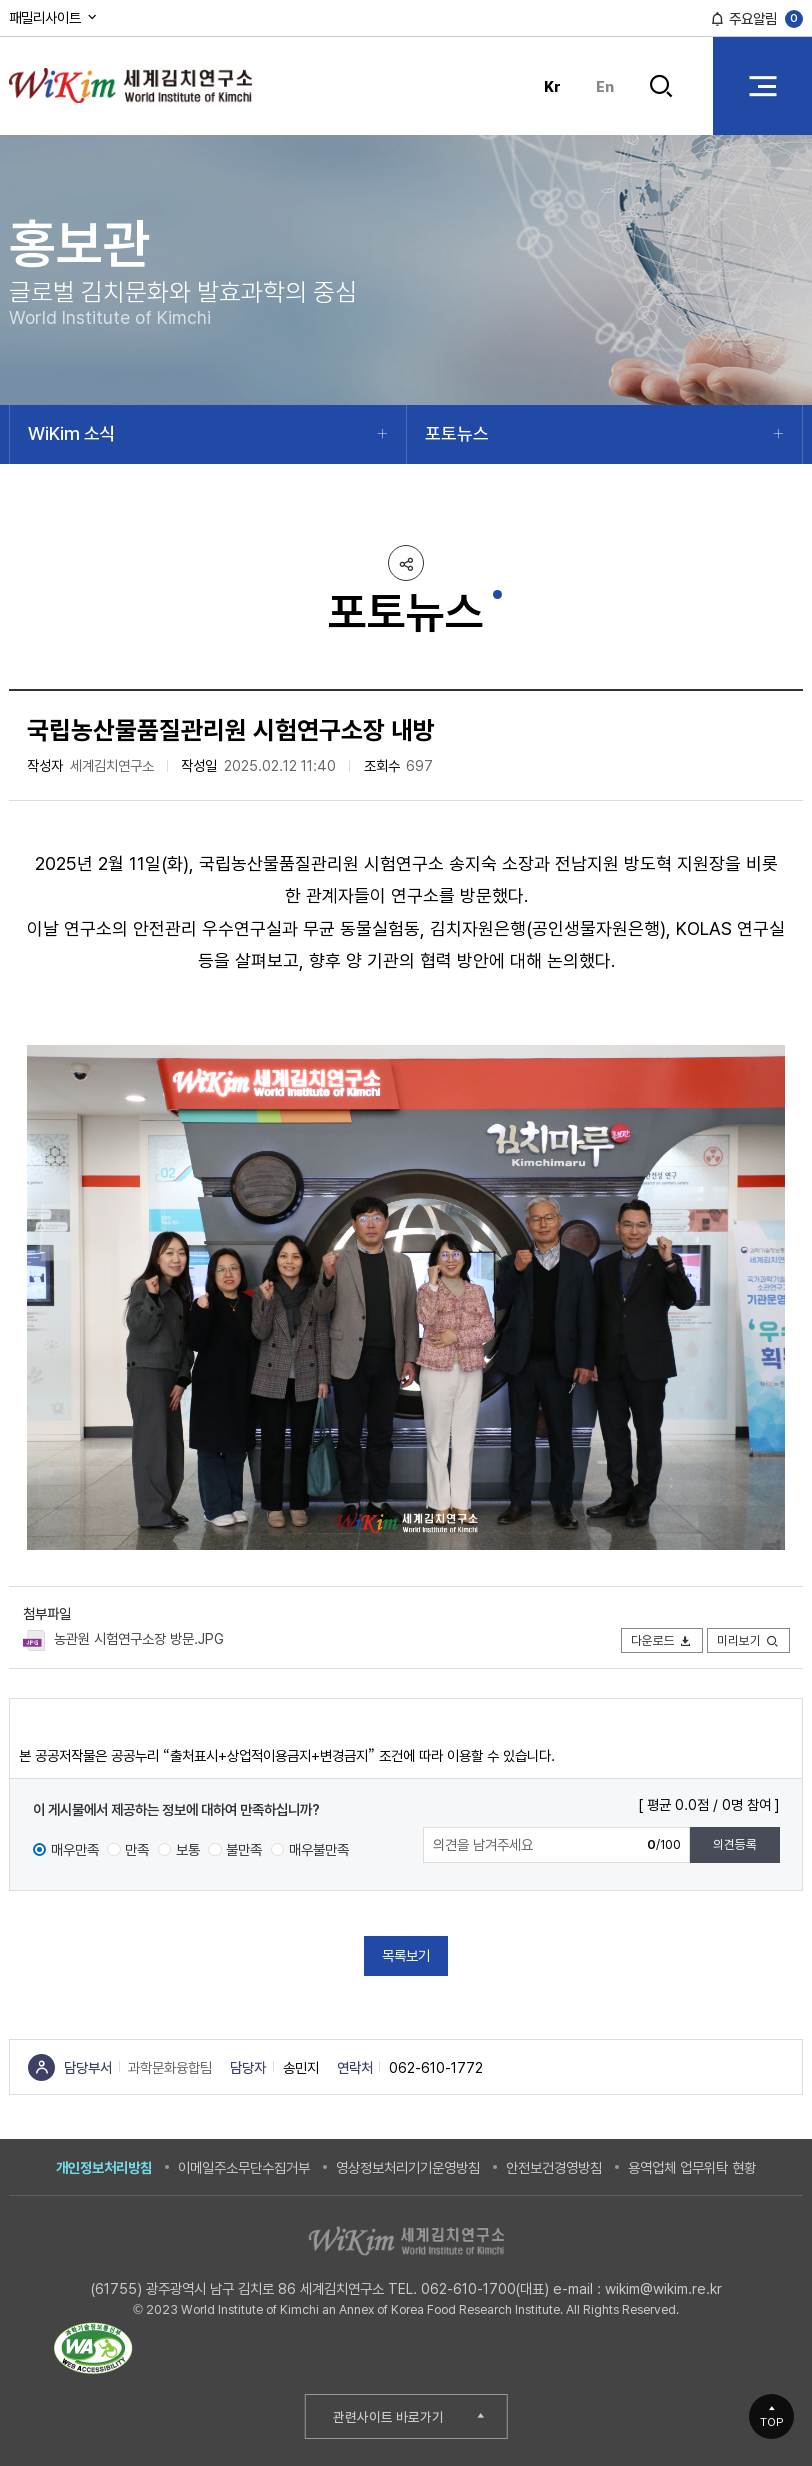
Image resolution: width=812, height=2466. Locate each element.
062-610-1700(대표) (485, 2288)
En (605, 86)
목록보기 (406, 1955)
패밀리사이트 (54, 17)
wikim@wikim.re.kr (663, 2288)
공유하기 (406, 563)
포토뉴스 (457, 433)
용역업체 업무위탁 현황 (692, 2167)
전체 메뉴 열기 (762, 85)
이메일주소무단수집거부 (244, 2167)
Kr (552, 86)
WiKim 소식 (72, 433)
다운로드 (662, 1640)
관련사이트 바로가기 (388, 2417)
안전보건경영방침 (554, 2167)
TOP (772, 2422)
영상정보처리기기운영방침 (408, 2167)
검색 (662, 86)
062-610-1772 (436, 2067)
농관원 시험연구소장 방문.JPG (139, 1638)
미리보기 (748, 1640)
